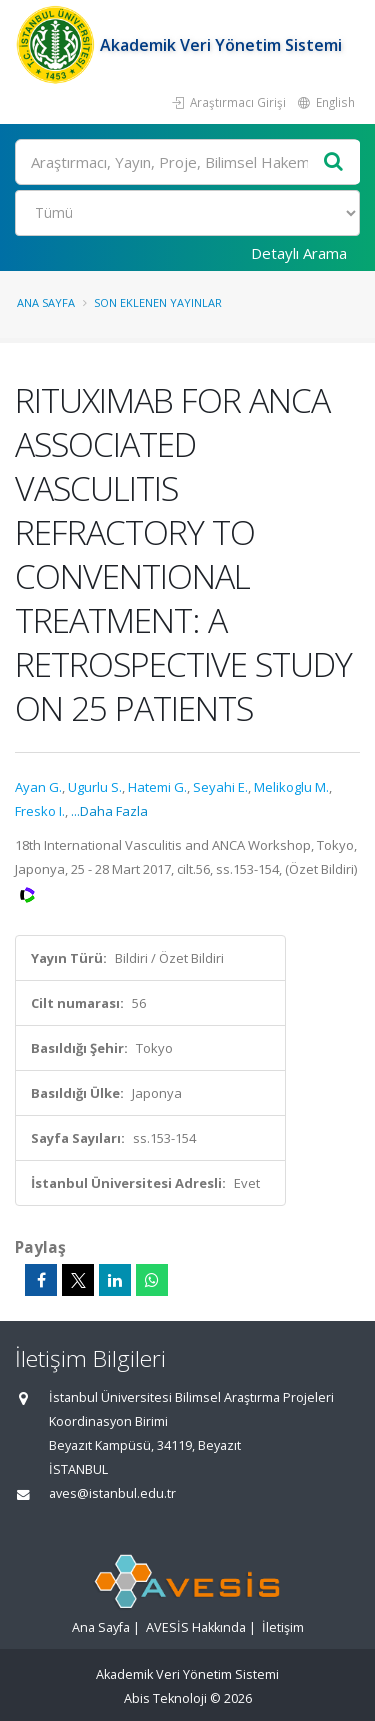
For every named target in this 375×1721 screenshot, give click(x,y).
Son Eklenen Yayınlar (158, 302)
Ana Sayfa (46, 302)
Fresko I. (40, 811)
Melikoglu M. (291, 787)
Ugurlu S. (95, 787)
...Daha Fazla (109, 811)
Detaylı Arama (299, 253)
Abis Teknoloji (165, 1698)
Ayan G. (38, 787)
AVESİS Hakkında (196, 1627)
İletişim (283, 1627)
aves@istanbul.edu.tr (112, 1493)
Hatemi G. (157, 787)
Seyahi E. (220, 787)
